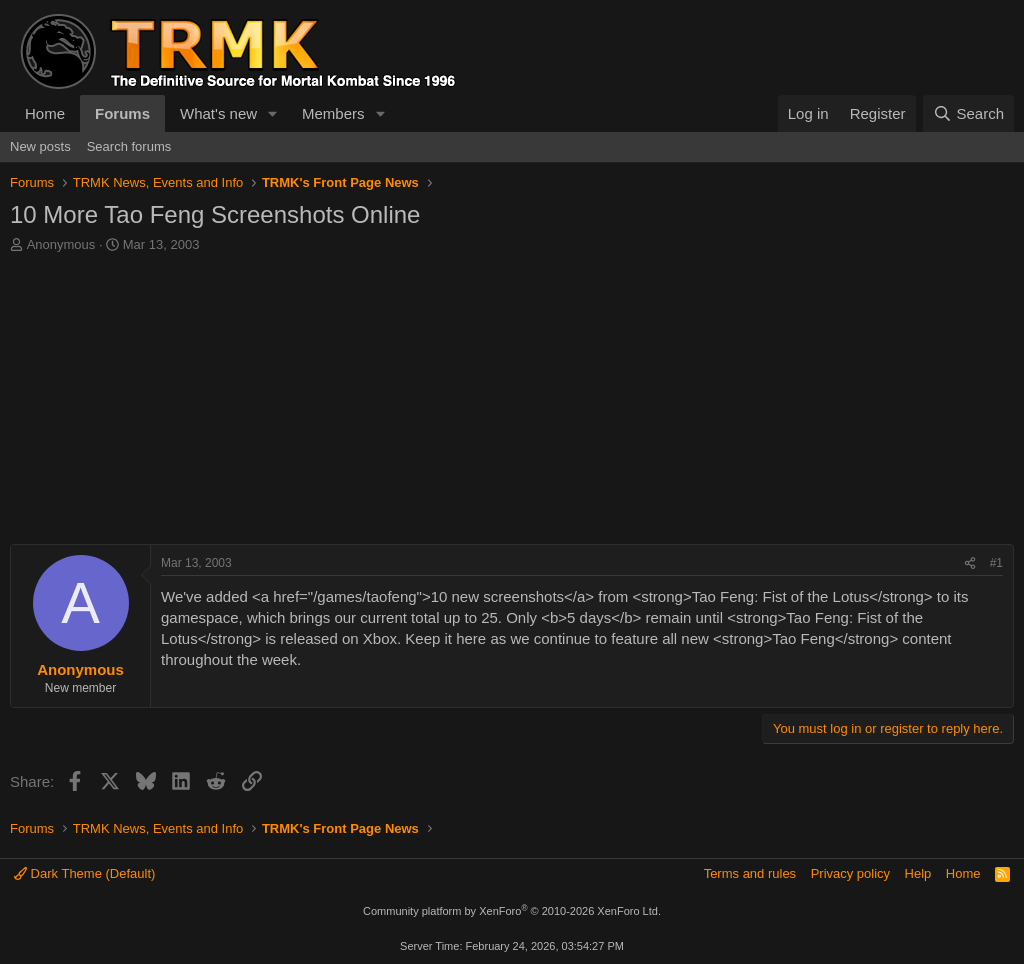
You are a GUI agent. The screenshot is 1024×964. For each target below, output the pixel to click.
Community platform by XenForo (512, 911)
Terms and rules (750, 873)
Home (45, 113)
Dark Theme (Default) (84, 873)
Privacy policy (850, 873)
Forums (122, 113)
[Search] (968, 113)
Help (918, 873)
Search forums (129, 146)
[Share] (970, 563)
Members (333, 113)
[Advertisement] (512, 404)
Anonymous (61, 244)
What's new (218, 113)
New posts (40, 146)
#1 (996, 563)
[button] (273, 113)
